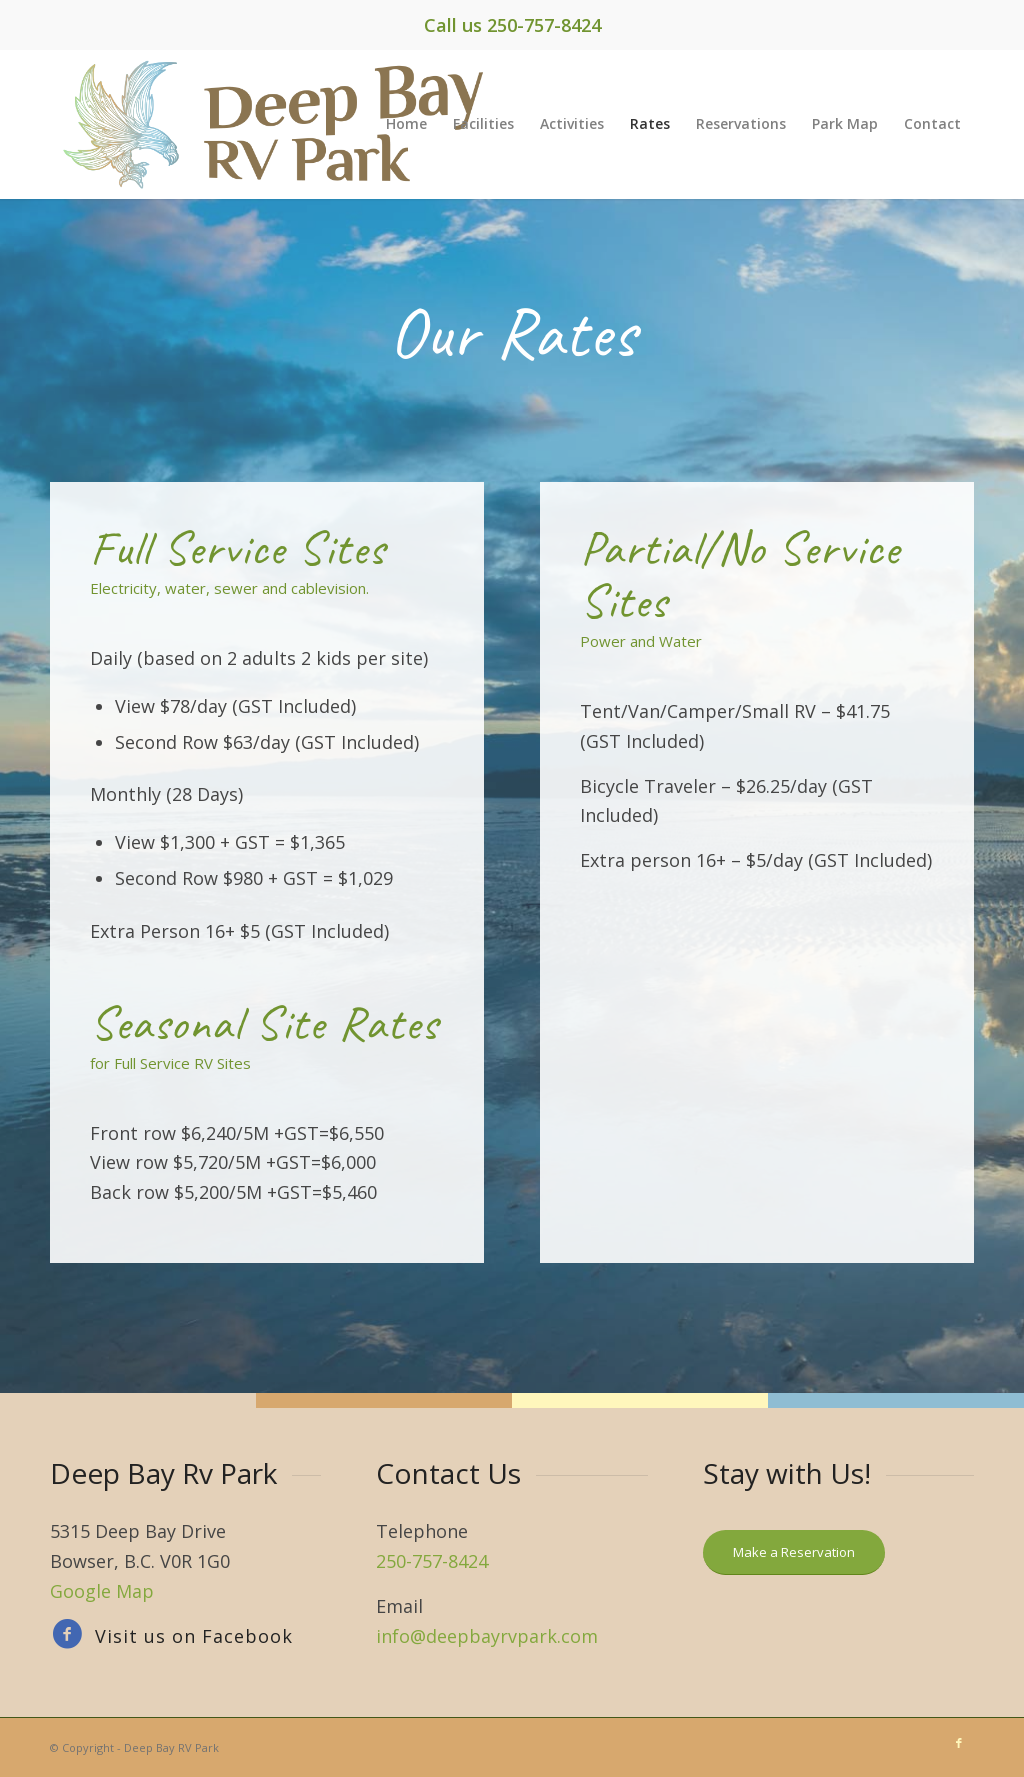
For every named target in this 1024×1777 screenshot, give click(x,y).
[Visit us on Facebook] (63, 1634)
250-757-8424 (544, 25)
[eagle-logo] (283, 124)
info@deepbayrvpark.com (487, 1636)
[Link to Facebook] (959, 1743)
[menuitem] (406, 124)
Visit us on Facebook (194, 1636)
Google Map (102, 1591)
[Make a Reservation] (794, 1552)
